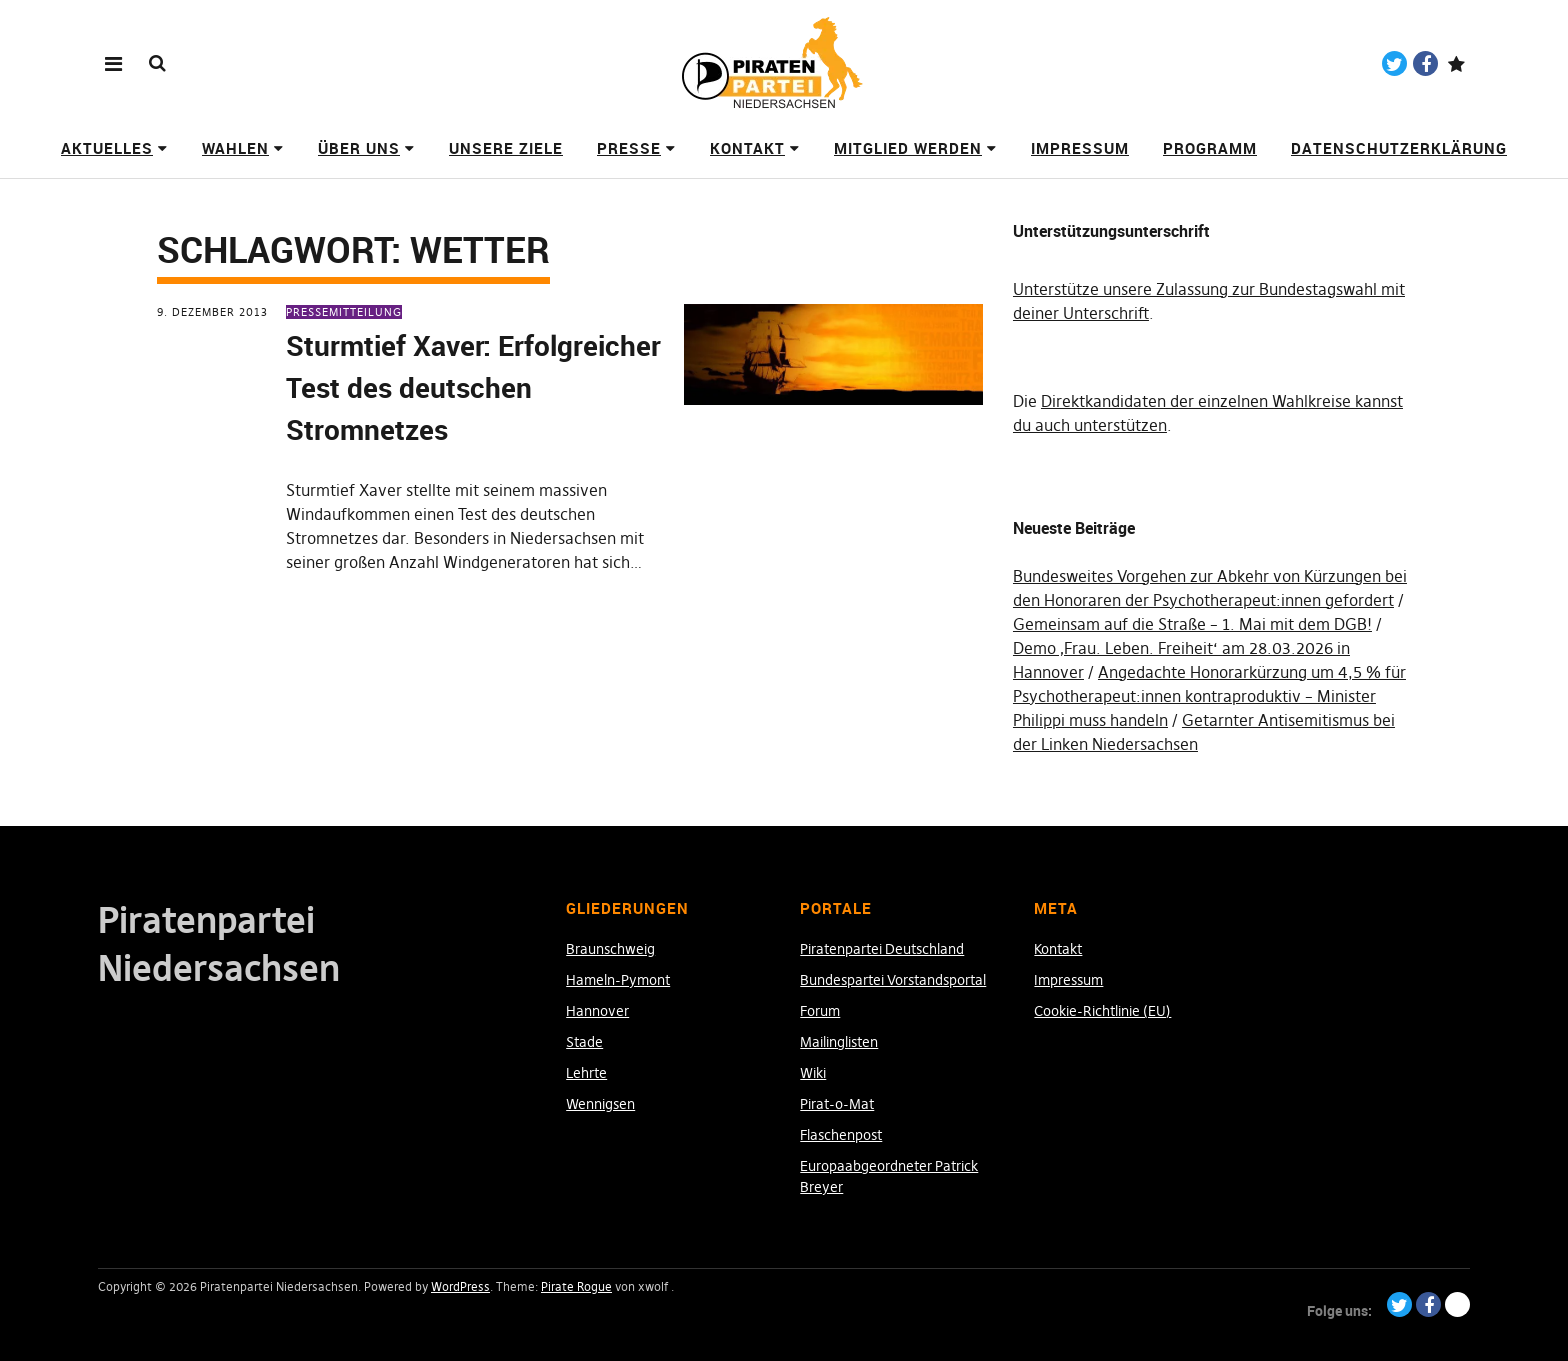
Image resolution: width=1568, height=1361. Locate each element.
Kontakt (747, 148)
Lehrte (586, 1073)
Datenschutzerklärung (1399, 148)
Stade (584, 1042)
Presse (629, 148)
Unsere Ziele (506, 148)
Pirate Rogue (576, 1286)
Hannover (597, 1011)
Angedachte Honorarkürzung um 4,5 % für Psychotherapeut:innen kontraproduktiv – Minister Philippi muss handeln (1209, 696)
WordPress (460, 1286)
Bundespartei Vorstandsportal (893, 980)
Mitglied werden (908, 148)
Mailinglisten (839, 1042)
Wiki (813, 1073)
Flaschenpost (841, 1135)
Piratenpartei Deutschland (882, 949)
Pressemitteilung (344, 312)
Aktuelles (107, 148)
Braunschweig (610, 949)
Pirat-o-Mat (837, 1104)
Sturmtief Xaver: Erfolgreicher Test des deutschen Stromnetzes (473, 387)
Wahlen (235, 148)
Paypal (1456, 63)
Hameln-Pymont (618, 980)
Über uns (359, 148)
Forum (820, 1011)
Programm (1210, 148)
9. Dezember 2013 (212, 312)
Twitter (1394, 63)
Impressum (1080, 148)
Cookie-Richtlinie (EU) (1102, 1011)
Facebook (1425, 63)
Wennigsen (600, 1104)
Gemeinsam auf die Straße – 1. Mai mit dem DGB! (1192, 624)
